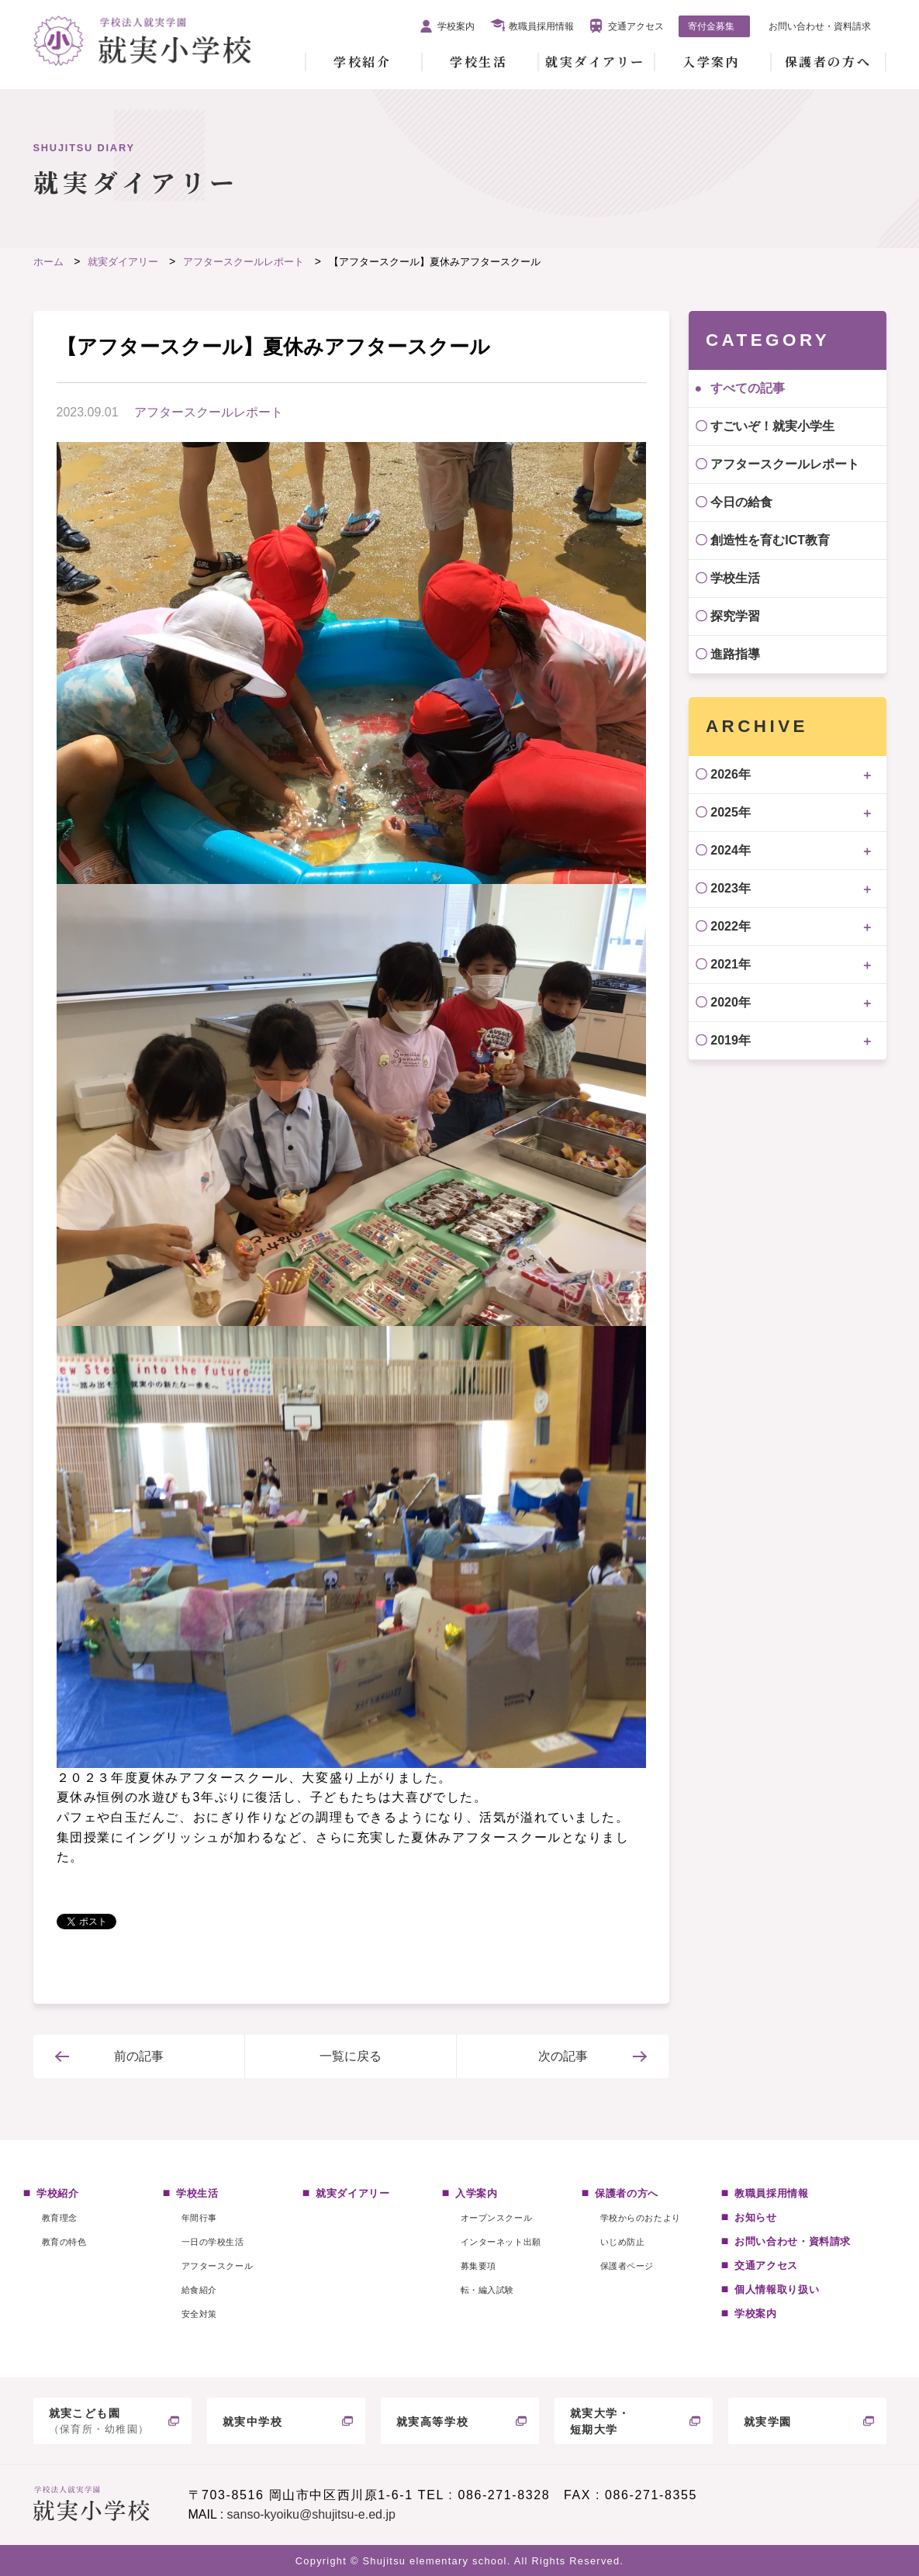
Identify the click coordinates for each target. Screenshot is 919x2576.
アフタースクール (217, 2265)
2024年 (730, 850)
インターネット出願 (501, 2241)
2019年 (730, 1040)
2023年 (730, 888)
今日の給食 (741, 502)
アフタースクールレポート (208, 412)
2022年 (730, 926)
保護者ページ (627, 2265)
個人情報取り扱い (776, 2289)
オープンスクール (496, 2217)
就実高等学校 (432, 2421)
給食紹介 (199, 2290)
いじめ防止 (622, 2241)
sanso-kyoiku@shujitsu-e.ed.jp (311, 2514)
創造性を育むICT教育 (770, 540)
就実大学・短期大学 (600, 2421)
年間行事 (199, 2217)
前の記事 (139, 2056)
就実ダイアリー (595, 62)
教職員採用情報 (541, 26)
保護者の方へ (828, 62)
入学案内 (711, 62)
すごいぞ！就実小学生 (772, 426)
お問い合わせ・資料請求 (820, 26)
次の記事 (563, 2056)
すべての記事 (747, 388)
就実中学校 (253, 2421)
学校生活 (478, 62)
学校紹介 (362, 62)
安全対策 (199, 2314)
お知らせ (755, 2217)
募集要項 (478, 2265)
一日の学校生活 (212, 2241)
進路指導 (735, 654)
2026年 (730, 774)
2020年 (730, 1002)
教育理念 (60, 2217)
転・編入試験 (487, 2290)
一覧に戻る (351, 2056)
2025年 (730, 812)
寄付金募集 (711, 26)
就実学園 (768, 2421)
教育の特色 (64, 2241)
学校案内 (456, 26)
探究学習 (735, 616)
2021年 (730, 964)
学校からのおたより (640, 2217)
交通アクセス (636, 26)
